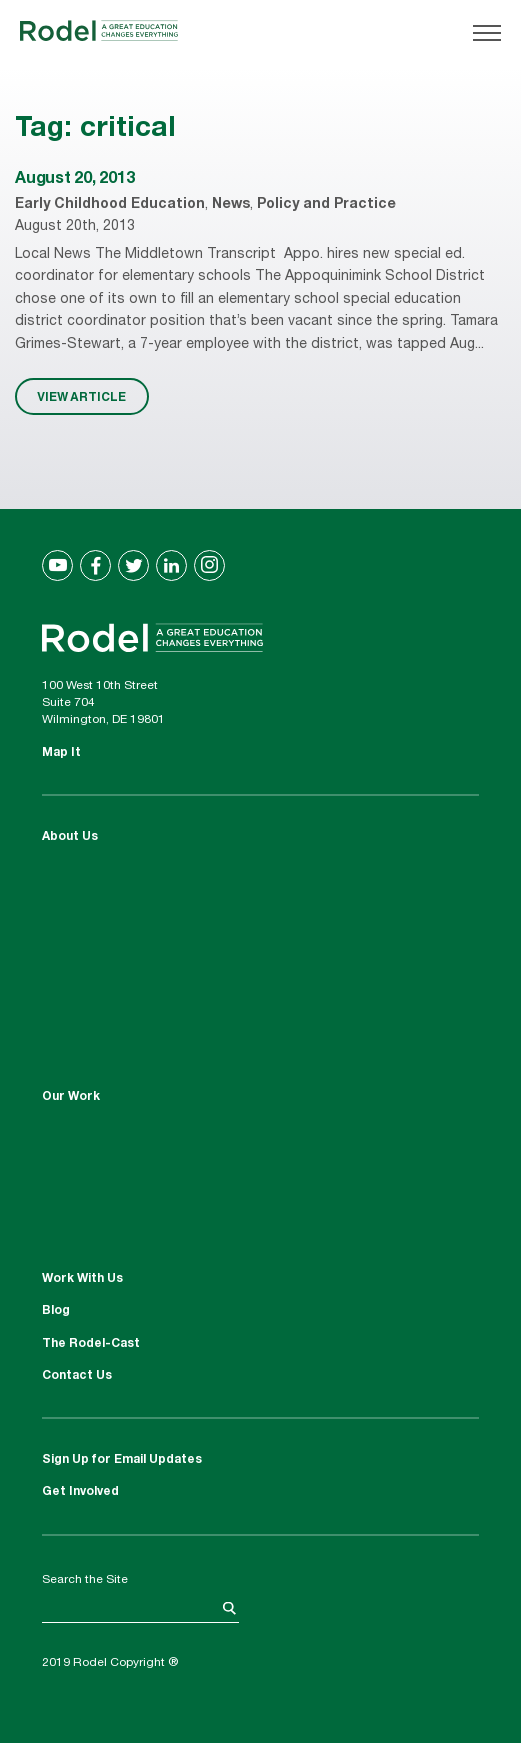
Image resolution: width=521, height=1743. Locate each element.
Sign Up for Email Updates (122, 1460)
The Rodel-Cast (91, 1344)
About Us (70, 837)
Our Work (71, 1097)
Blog (56, 1311)
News (231, 205)
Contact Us (77, 1376)
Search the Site (85, 1580)
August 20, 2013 (74, 180)
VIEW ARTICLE (81, 396)
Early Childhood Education (110, 205)
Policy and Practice (326, 205)
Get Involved (80, 1492)
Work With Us (82, 1279)
